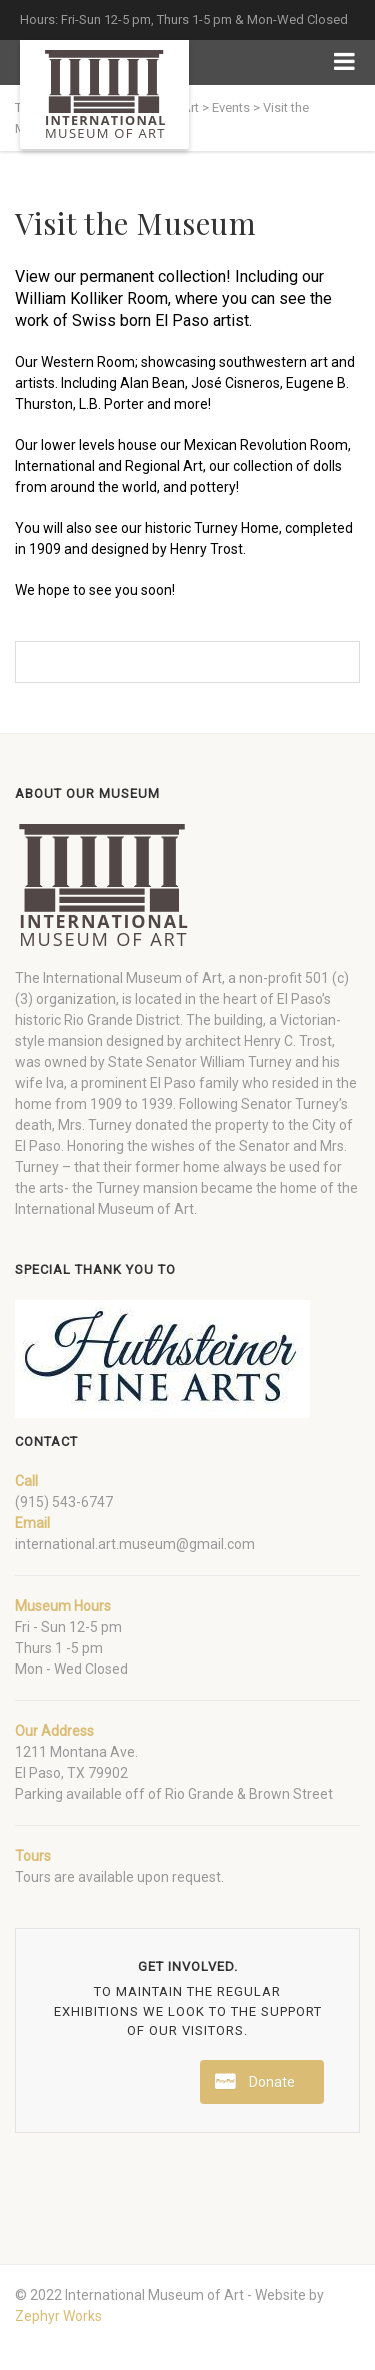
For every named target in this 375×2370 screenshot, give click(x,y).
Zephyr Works (58, 2316)
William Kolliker (69, 298)
